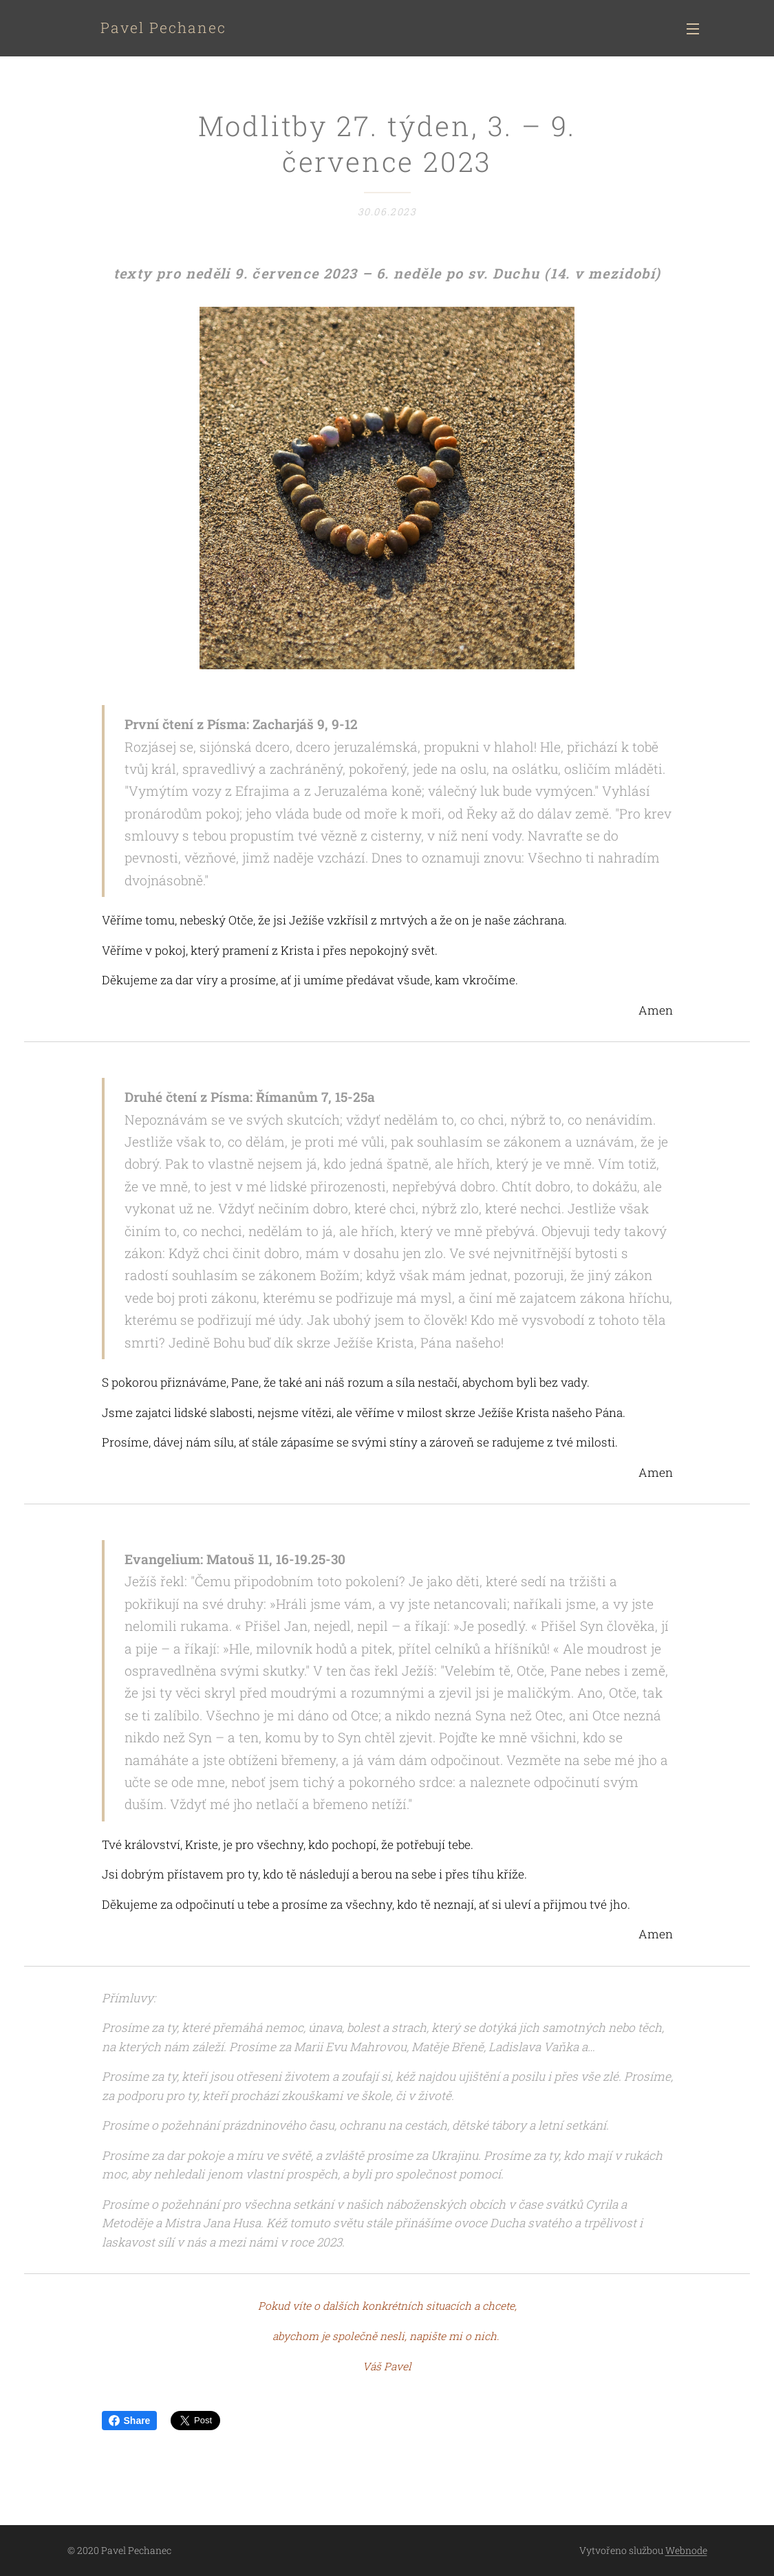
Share (130, 2420)
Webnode (686, 2550)
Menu (693, 29)
